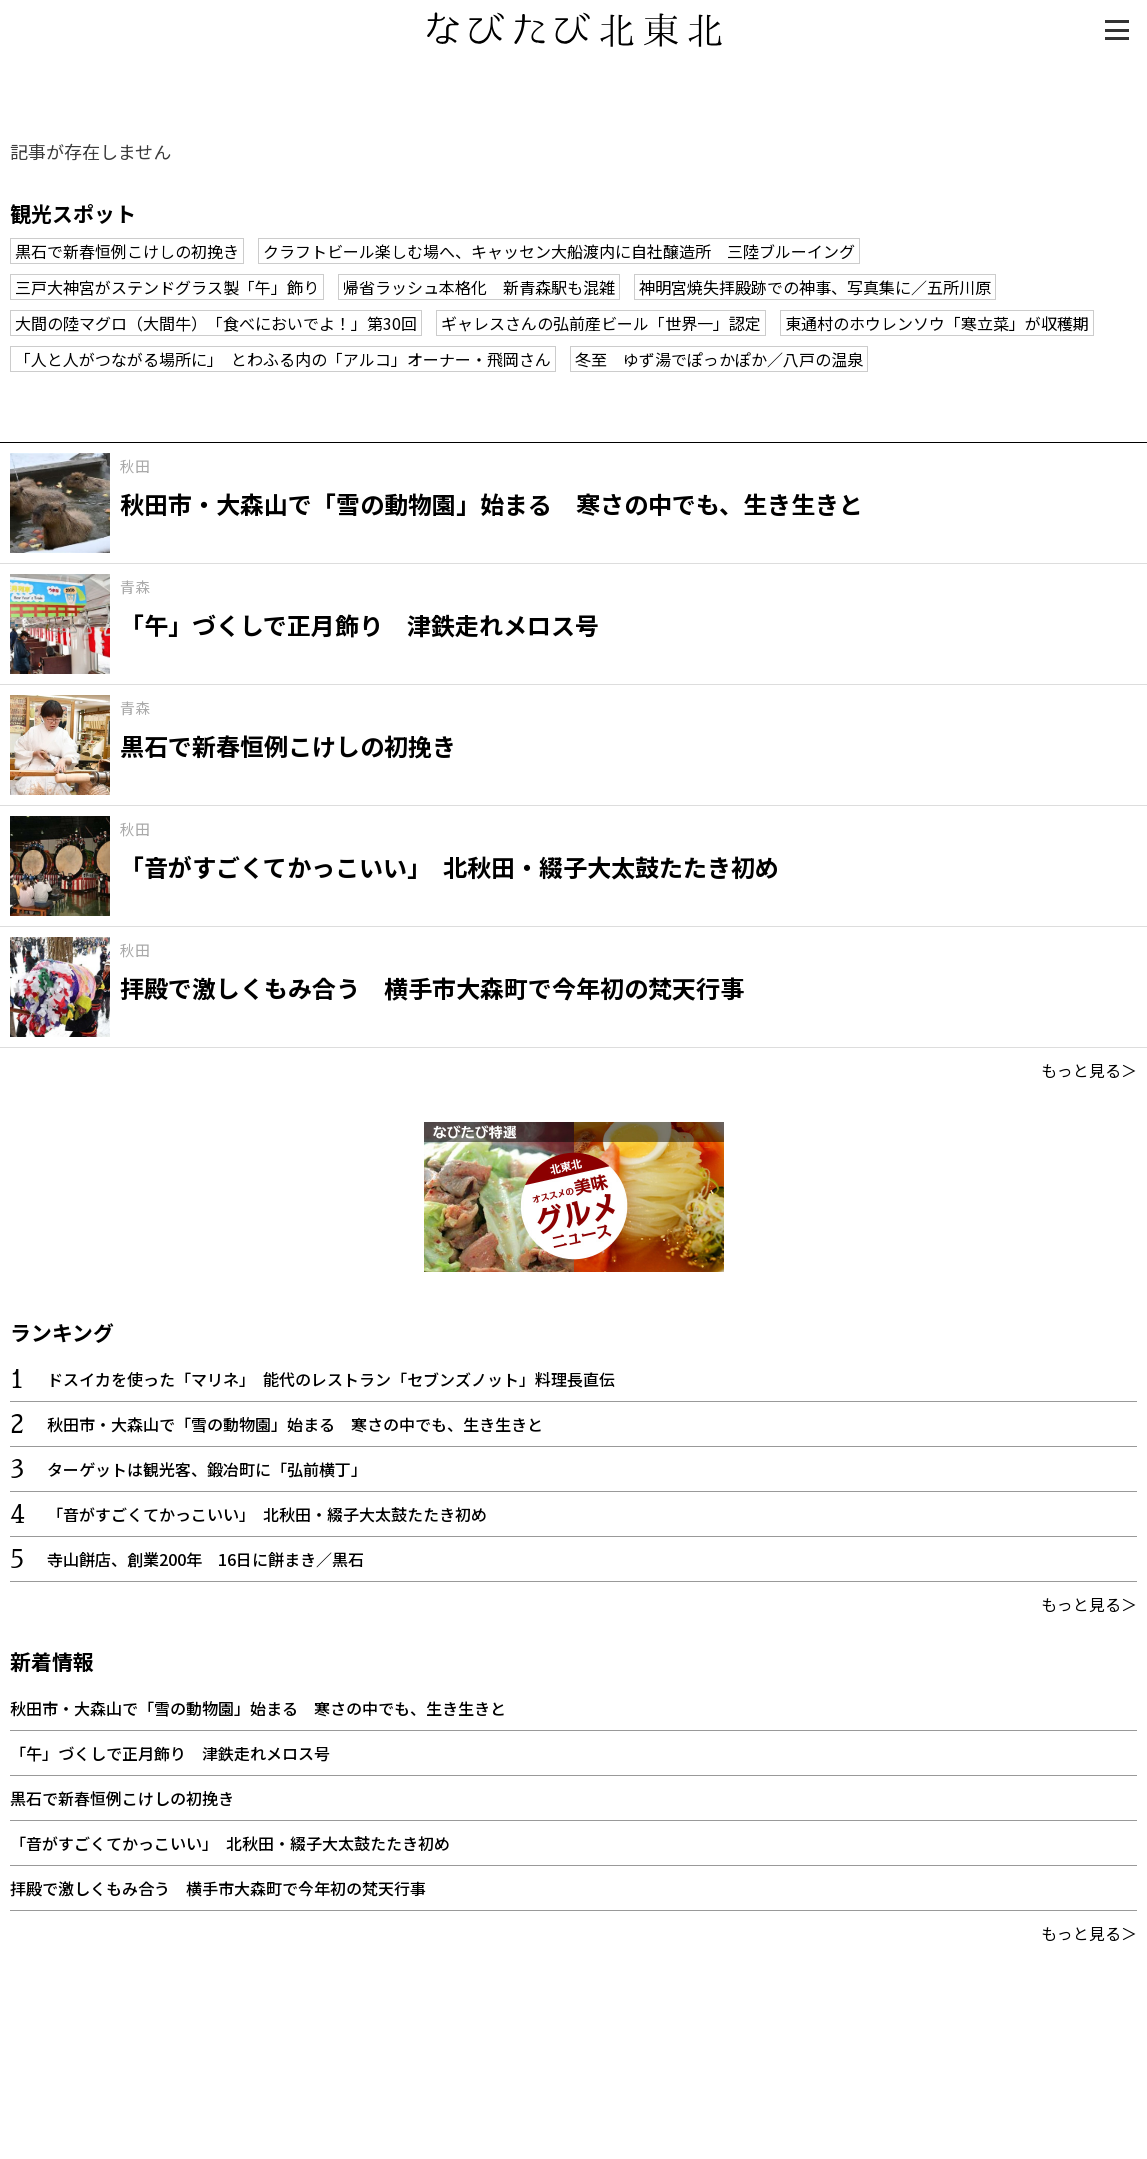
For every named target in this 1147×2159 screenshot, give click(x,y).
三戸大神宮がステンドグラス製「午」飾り (167, 287)
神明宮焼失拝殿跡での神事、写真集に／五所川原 (815, 287)
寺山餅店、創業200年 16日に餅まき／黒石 (205, 1559)
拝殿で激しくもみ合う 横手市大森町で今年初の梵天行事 (218, 1888)
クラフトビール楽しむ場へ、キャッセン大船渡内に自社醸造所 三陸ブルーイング (559, 251)
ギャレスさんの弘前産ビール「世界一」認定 (601, 323)
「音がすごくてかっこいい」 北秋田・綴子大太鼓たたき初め (267, 1514)
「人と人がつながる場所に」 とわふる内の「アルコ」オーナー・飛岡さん (283, 359)
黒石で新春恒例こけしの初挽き (127, 251)
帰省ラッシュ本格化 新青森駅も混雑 (479, 287)
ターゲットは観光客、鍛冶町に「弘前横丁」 (207, 1469)
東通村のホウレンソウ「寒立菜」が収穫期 (937, 323)
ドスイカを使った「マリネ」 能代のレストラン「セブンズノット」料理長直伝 (331, 1379)
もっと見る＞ (1089, 1070)
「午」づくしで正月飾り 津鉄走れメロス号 (170, 1753)
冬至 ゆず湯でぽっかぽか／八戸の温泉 (719, 359)
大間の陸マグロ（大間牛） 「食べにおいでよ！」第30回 (216, 323)
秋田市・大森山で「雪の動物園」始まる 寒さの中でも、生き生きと (295, 1424)
